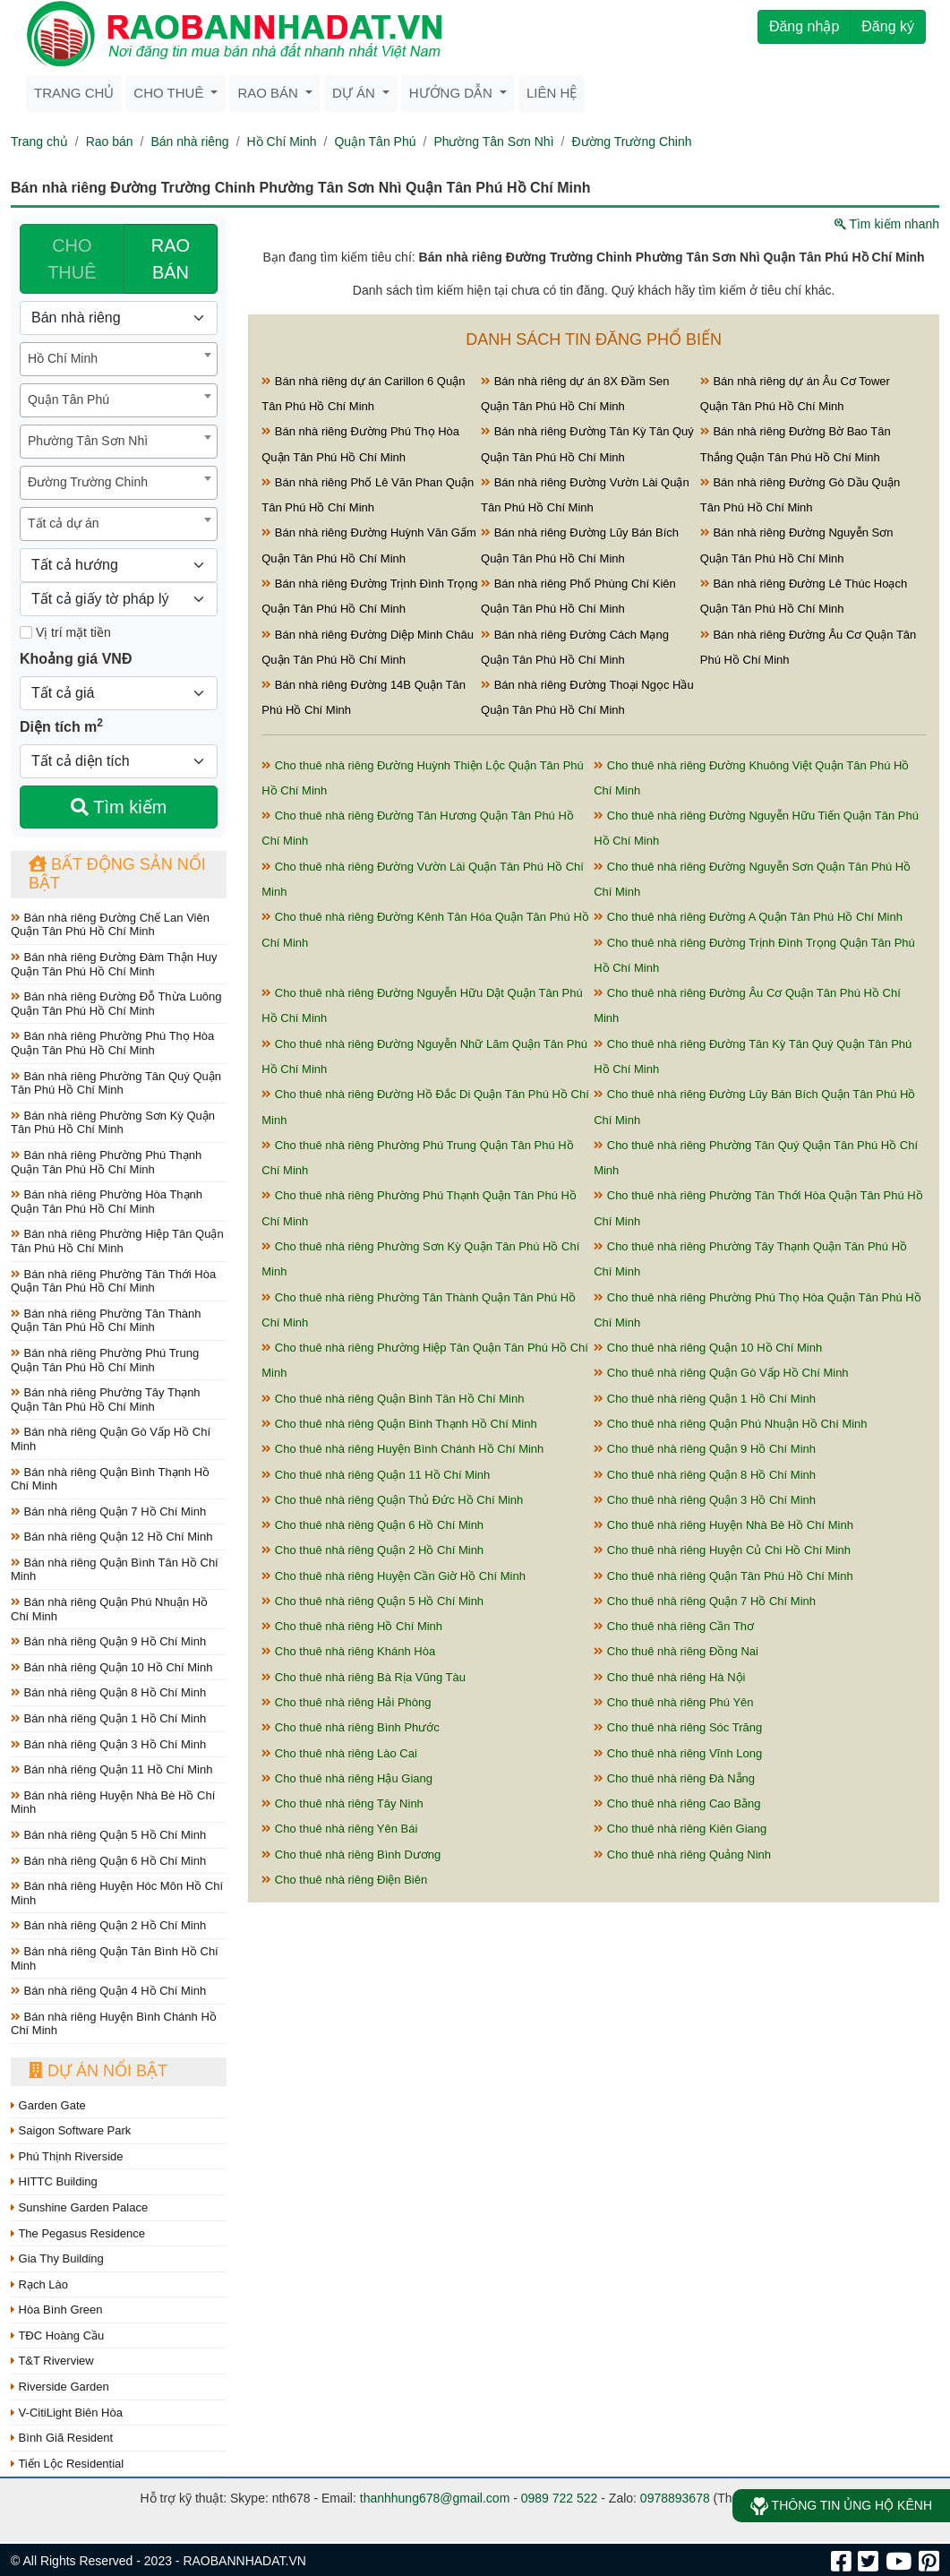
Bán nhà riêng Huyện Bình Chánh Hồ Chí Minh (114, 2024)
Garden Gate (48, 2105)
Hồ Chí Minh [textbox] (63, 358)
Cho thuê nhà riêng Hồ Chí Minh (351, 1626)
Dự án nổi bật (98, 2071)
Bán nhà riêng (189, 141)
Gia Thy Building (57, 2258)
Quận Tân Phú (374, 141)
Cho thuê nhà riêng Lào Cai (339, 1753)
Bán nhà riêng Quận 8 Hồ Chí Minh (108, 1692)
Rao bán (269, 92)
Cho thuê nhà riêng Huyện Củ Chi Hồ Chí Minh (722, 1550)
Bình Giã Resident (62, 2437)
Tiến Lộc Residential (67, 2463)
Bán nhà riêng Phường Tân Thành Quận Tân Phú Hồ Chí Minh (106, 1321)
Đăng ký (887, 26)
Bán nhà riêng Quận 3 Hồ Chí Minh (108, 1744)
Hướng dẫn (452, 92)
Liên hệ (551, 92)
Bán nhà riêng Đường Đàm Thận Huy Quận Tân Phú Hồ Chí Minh (114, 964)
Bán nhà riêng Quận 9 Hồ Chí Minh (108, 1641)
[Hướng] (119, 565)
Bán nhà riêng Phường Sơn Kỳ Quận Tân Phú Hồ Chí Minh (113, 1123)
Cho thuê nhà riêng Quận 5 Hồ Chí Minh (372, 1601)
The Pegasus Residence (78, 2233)
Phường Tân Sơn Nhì (493, 141)
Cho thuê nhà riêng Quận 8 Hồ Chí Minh (705, 1474)
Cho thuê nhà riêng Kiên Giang (680, 1828)
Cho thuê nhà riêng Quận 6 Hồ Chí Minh (372, 1525)
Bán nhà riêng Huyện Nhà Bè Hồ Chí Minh (113, 1802)
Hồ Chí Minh (282, 141)
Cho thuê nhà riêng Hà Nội (669, 1677)
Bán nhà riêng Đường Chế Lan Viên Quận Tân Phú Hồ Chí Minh (110, 925)
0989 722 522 (559, 2498)
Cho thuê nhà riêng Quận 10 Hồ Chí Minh (708, 1347)
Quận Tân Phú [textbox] (68, 399)
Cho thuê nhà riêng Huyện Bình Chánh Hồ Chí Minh (402, 1448)
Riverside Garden (60, 2386)
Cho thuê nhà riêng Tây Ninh (342, 1803)
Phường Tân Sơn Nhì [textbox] (88, 441)
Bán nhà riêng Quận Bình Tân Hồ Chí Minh (114, 1570)
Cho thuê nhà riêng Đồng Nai (676, 1651)
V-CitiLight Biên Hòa (67, 2412)
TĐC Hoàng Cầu (57, 2335)
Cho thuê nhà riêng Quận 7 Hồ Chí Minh (705, 1601)
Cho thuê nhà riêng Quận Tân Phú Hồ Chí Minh (723, 1576)
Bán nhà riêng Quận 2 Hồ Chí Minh (108, 1925)
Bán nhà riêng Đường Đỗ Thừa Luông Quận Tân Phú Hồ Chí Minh (116, 1004)
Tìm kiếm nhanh (886, 224)
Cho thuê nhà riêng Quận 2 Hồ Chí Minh (372, 1550)
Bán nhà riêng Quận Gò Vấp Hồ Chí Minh (110, 1439)
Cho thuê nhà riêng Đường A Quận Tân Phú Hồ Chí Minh (748, 916)
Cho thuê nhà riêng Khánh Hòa (348, 1651)
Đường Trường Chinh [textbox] (88, 482)
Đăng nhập (804, 26)
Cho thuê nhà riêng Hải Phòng (346, 1702)
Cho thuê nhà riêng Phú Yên (673, 1702)
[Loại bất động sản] (119, 318)
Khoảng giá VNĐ (76, 658)
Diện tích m (61, 725)
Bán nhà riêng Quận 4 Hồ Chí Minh (108, 1990)
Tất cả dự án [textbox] (63, 523)
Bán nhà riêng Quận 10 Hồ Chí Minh (111, 1667)
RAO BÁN (170, 259)
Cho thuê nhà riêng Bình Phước (350, 1727)
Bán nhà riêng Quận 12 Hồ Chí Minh (111, 1536)
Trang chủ (74, 92)
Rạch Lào (39, 2284)
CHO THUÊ (71, 259)
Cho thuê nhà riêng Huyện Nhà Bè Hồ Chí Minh (723, 1525)
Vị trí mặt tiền (65, 632)
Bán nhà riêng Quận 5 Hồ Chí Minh (108, 1835)
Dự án (355, 92)
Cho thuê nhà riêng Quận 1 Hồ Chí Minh (705, 1398)
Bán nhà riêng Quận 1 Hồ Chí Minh (108, 1718)
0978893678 (675, 2498)
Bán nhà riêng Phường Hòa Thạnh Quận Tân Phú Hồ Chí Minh (106, 1201)
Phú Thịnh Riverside (67, 2156)
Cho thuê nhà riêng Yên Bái (339, 1828)
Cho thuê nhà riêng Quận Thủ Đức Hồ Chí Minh (392, 1500)
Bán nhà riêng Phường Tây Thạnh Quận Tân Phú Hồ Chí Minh (106, 1399)
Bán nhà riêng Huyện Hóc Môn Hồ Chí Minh (117, 1893)
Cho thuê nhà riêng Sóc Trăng (678, 1727)
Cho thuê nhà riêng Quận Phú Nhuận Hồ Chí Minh (730, 1423)
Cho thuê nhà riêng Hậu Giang (346, 1778)
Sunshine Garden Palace (79, 2207)
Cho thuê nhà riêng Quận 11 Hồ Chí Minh (375, 1474)
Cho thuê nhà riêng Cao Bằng (677, 1803)
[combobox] (119, 359)
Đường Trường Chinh (631, 141)
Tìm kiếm (119, 807)
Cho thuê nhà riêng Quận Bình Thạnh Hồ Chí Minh (398, 1423)
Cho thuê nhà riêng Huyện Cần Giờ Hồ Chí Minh (393, 1576)
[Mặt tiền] (26, 632)
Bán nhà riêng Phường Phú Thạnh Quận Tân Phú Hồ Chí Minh (106, 1162)
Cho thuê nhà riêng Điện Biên (344, 1879)
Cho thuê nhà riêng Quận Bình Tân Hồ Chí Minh (392, 1398)
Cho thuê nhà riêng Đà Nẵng (674, 1778)
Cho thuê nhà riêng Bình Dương (351, 1854)
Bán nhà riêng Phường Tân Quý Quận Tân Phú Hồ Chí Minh (116, 1083)
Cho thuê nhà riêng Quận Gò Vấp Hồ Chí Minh (721, 1372)
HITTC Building (54, 2181)
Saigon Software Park (71, 2130)
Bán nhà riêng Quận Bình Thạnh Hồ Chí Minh (110, 1479)
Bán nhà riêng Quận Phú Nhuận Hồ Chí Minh (109, 1609)
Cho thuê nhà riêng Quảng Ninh (682, 1854)
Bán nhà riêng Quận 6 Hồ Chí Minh (108, 1861)
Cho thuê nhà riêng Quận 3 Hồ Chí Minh (705, 1500)
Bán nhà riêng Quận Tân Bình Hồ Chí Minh (114, 1958)
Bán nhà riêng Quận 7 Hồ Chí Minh (108, 1511)
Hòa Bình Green (57, 2309)
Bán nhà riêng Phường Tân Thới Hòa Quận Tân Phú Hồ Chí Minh (113, 1281)
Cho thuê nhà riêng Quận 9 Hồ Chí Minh (705, 1448)
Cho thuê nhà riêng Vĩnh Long (678, 1753)
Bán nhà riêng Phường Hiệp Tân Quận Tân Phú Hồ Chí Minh (117, 1241)
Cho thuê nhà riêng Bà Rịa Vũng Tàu (363, 1677)
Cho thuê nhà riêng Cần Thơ (674, 1626)
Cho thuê (170, 92)
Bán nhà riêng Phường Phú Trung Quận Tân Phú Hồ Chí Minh (105, 1360)
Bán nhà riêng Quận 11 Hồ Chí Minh (111, 1769)
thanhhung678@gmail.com (435, 2498)
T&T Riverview (52, 2360)
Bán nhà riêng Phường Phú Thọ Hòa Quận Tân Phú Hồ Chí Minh (112, 1043)
